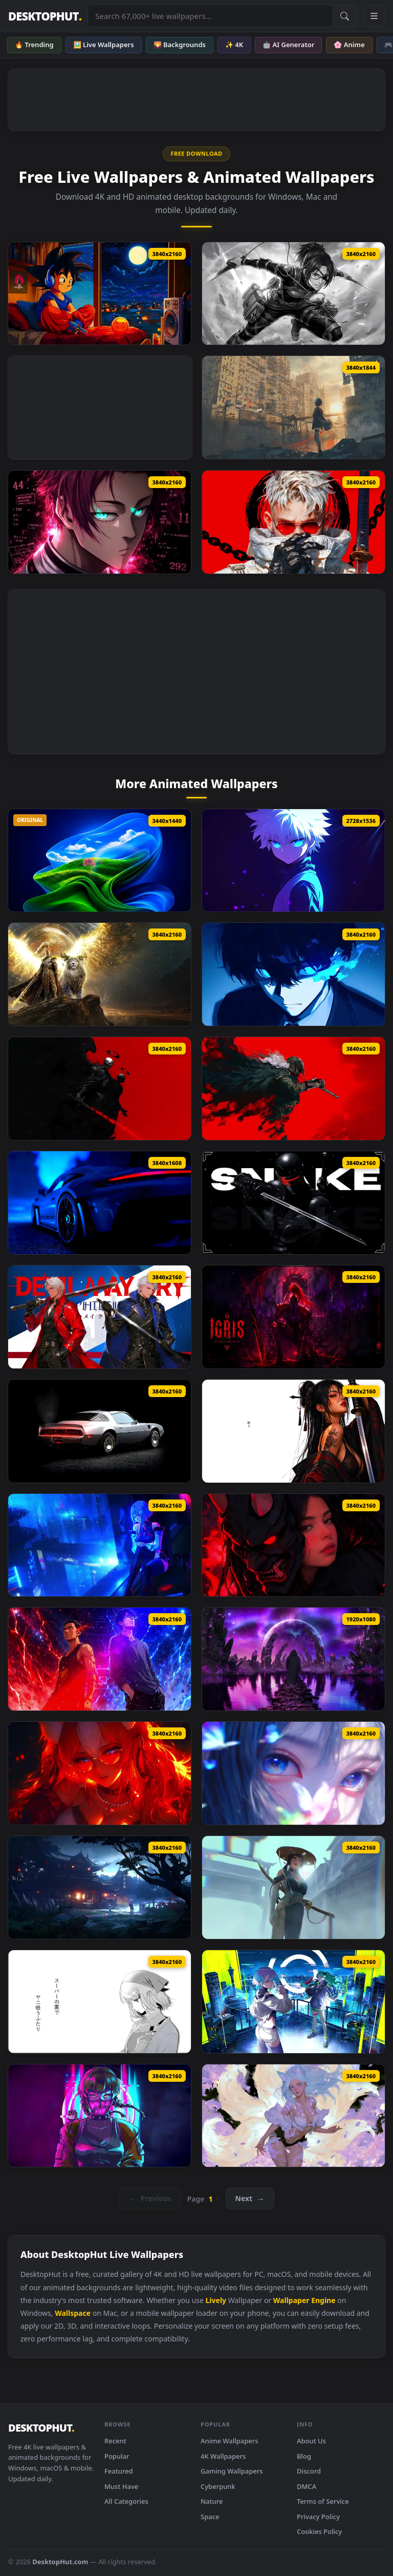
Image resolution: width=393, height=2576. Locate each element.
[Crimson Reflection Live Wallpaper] (293, 1545)
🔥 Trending (34, 44)
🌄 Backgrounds (180, 44)
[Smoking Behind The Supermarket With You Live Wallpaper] (99, 2002)
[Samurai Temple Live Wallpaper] (99, 1887)
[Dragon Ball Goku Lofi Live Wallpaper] (99, 294)
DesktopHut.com (60, 2561)
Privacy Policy (318, 2516)
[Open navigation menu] (374, 16)
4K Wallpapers (223, 2456)
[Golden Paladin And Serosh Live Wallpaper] (99, 974)
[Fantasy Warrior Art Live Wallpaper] (293, 1089)
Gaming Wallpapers (232, 2471)
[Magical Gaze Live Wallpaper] (293, 1773)
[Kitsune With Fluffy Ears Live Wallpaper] (99, 1773)
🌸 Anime (349, 44)
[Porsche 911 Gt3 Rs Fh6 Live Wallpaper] (99, 1203)
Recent (115, 2440)
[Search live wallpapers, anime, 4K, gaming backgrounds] (210, 16)
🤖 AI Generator (288, 44)
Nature (212, 2501)
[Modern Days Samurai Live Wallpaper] (293, 522)
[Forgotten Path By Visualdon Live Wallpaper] (293, 1659)
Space (210, 2516)
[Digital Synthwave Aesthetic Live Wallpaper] (99, 2116)
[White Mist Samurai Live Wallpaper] (293, 1887)
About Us (311, 2440)
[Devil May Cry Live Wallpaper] (99, 1317)
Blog (304, 2456)
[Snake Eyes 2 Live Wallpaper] (293, 1203)
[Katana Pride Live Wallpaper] (293, 1431)
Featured (118, 2471)
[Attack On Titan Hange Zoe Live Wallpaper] (293, 294)
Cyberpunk (218, 2486)
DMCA (306, 2486)
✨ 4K (234, 44)
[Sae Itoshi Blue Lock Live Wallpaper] (99, 522)
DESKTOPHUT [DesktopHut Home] (44, 16)
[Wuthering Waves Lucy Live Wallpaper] (99, 1545)
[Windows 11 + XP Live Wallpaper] (99, 861)
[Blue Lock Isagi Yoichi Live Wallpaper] (293, 974)
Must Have (121, 2486)
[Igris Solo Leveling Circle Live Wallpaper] (293, 1317)
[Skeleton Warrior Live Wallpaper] (99, 1089)
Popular (116, 2456)
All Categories (126, 2501)
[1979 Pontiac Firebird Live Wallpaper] (99, 1431)
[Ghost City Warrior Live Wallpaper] (293, 407)
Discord (309, 2471)
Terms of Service (323, 2501)
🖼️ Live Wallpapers (103, 44)
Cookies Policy (319, 2531)
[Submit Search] (344, 16)
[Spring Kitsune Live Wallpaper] (293, 2116)
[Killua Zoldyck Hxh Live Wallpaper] (293, 861)
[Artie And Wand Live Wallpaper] (99, 1659)
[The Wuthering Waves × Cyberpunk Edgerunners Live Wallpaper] (293, 2002)
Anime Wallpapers (229, 2440)
